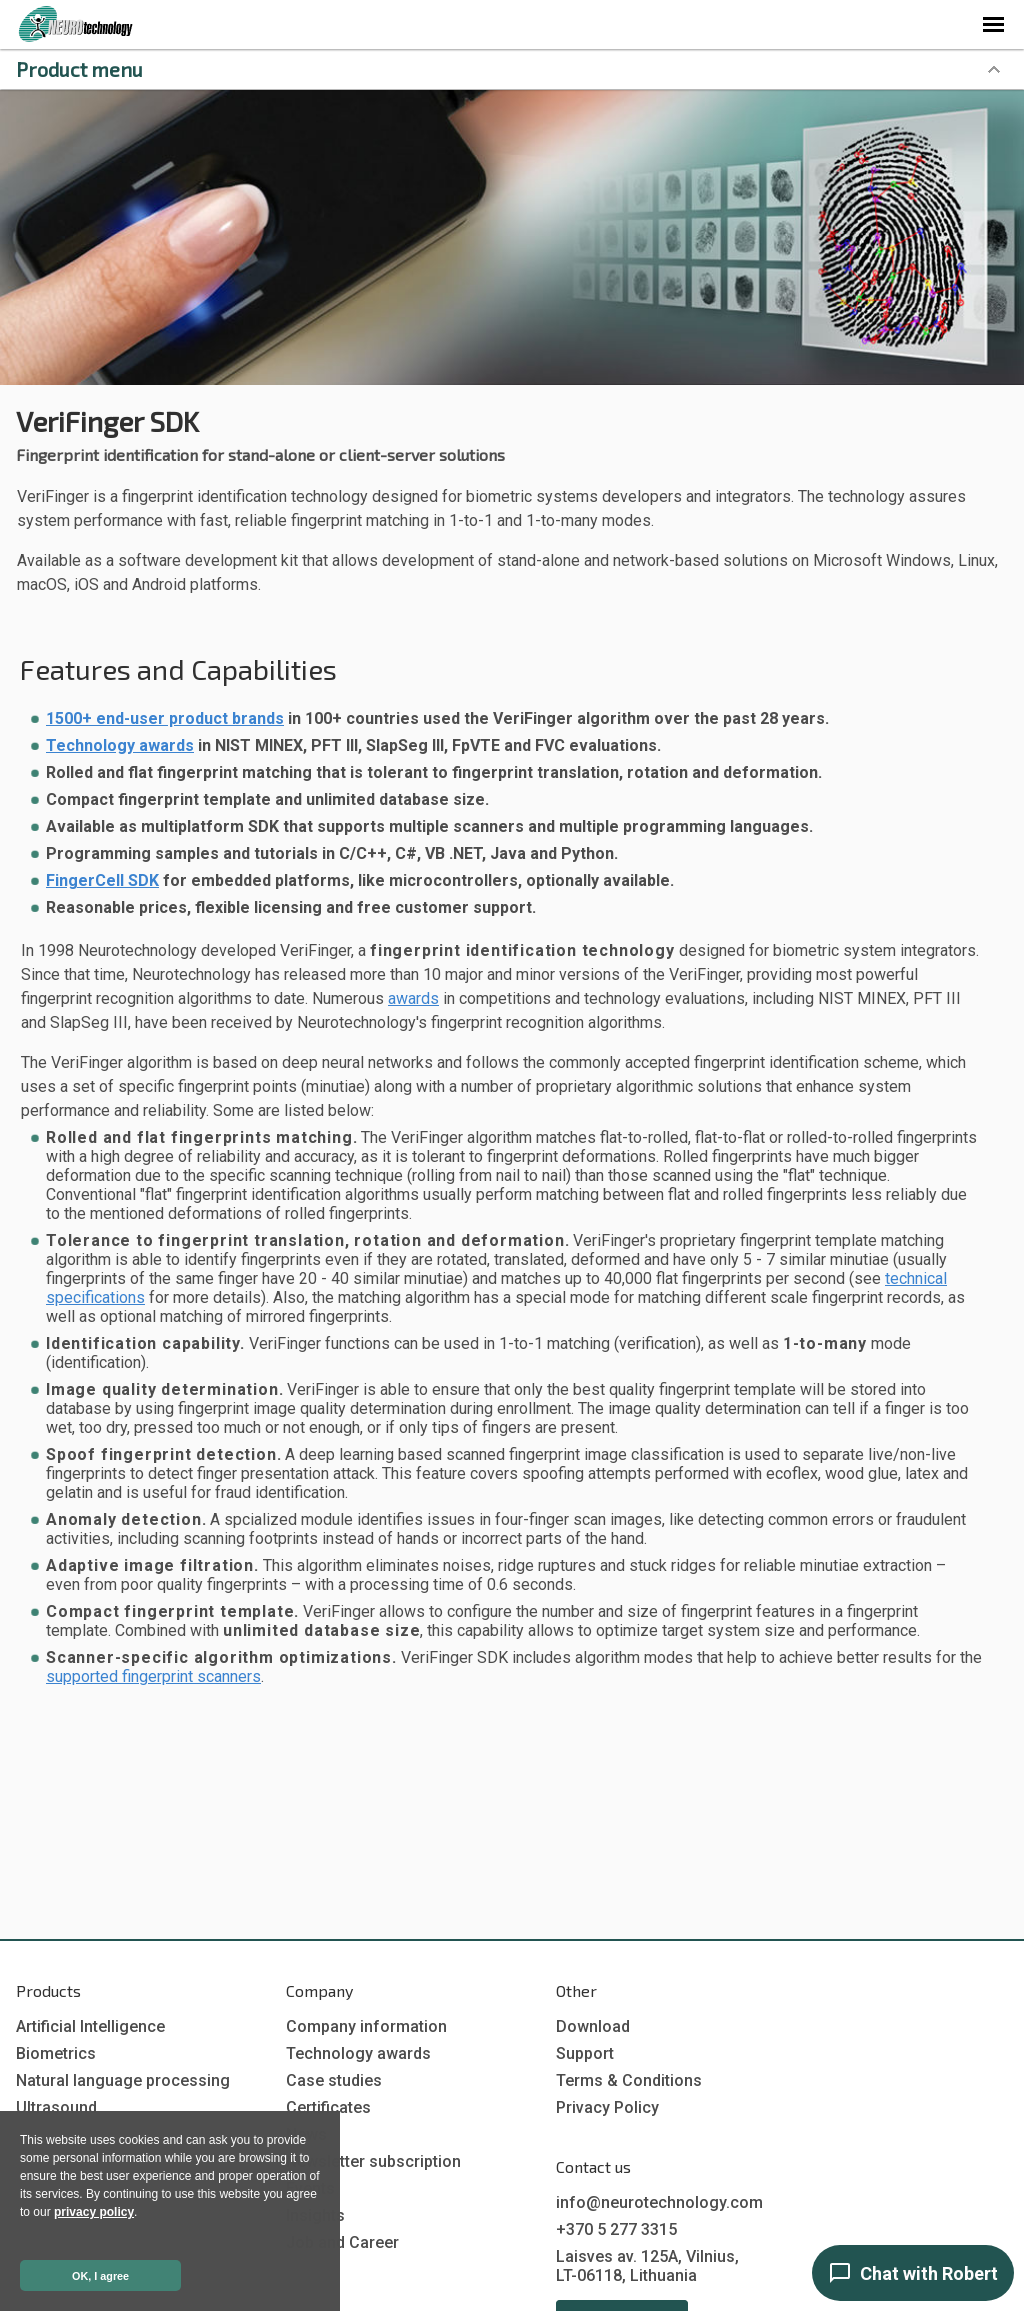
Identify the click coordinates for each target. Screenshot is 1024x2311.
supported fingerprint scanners (153, 1676)
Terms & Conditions (629, 2080)
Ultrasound (56, 2107)
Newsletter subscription (373, 2161)
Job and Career (342, 2242)
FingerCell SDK (102, 880)
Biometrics (56, 2053)
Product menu (79, 69)
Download (593, 2026)
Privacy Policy (607, 2107)
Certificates (328, 2107)
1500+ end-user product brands (165, 718)
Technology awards (120, 745)
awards (413, 998)
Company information (366, 2026)
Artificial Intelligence (90, 2026)
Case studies (334, 2080)
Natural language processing (123, 2080)
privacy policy (94, 2212)
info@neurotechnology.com (659, 2202)
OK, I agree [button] (100, 2276)
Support (585, 2053)
